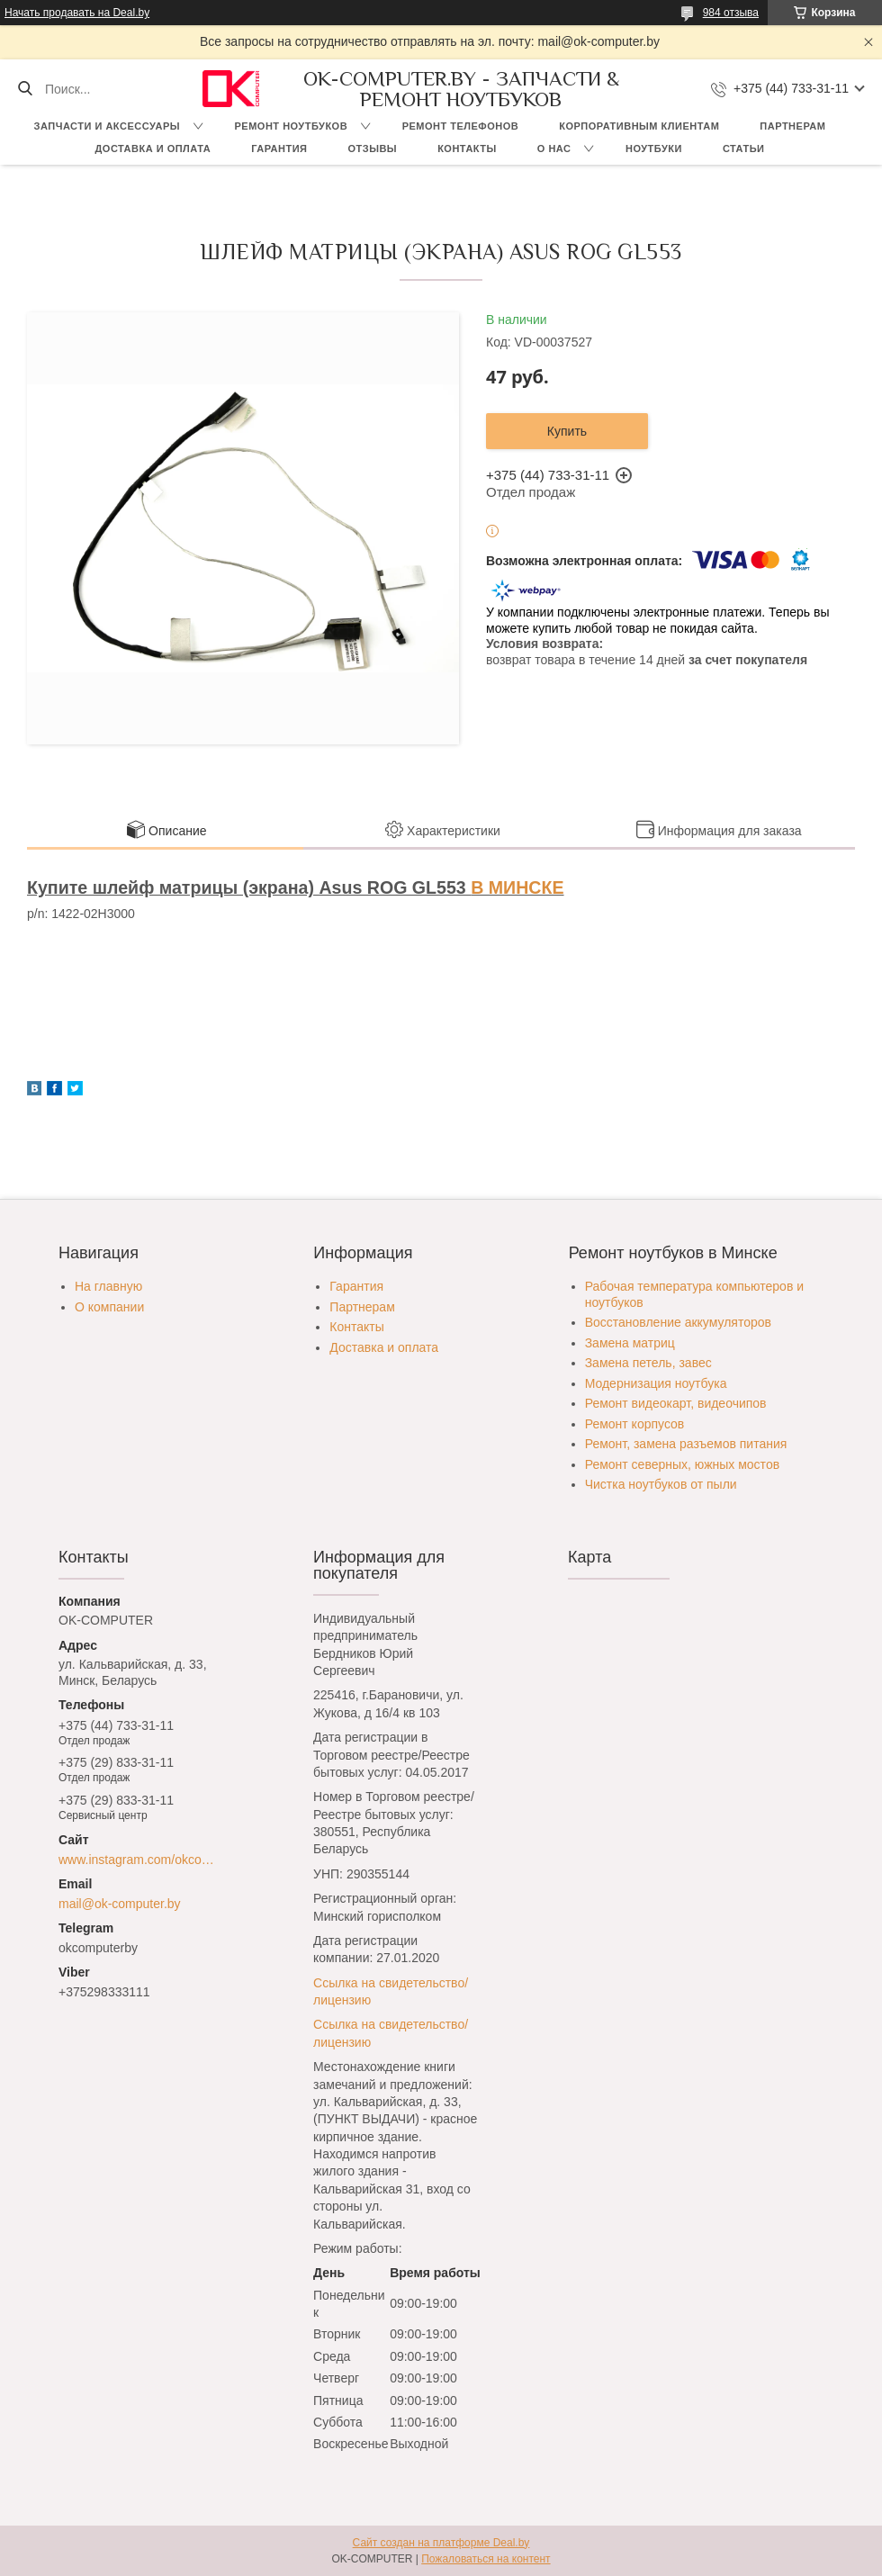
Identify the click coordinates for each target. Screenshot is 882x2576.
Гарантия (279, 148)
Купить (567, 431)
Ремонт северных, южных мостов (682, 1464)
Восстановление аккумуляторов (678, 1322)
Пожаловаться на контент (485, 2559)
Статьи (744, 148)
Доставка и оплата (153, 148)
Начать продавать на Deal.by (76, 12)
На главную (108, 1286)
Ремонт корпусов (635, 1424)
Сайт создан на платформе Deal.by (441, 2542)
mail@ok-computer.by (119, 1903)
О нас (554, 148)
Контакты (467, 148)
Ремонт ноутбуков (291, 126)
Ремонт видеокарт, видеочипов (676, 1403)
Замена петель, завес (648, 1363)
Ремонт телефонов (460, 126)
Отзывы (372, 148)
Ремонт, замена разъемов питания (686, 1444)
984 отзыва (731, 12)
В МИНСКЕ (517, 887)
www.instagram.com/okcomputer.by (140, 1859)
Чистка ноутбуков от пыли (661, 1484)
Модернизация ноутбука (656, 1383)
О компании (109, 1307)
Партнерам (792, 126)
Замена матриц (630, 1343)
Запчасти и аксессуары (107, 126)
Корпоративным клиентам (639, 126)
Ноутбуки (654, 148)
